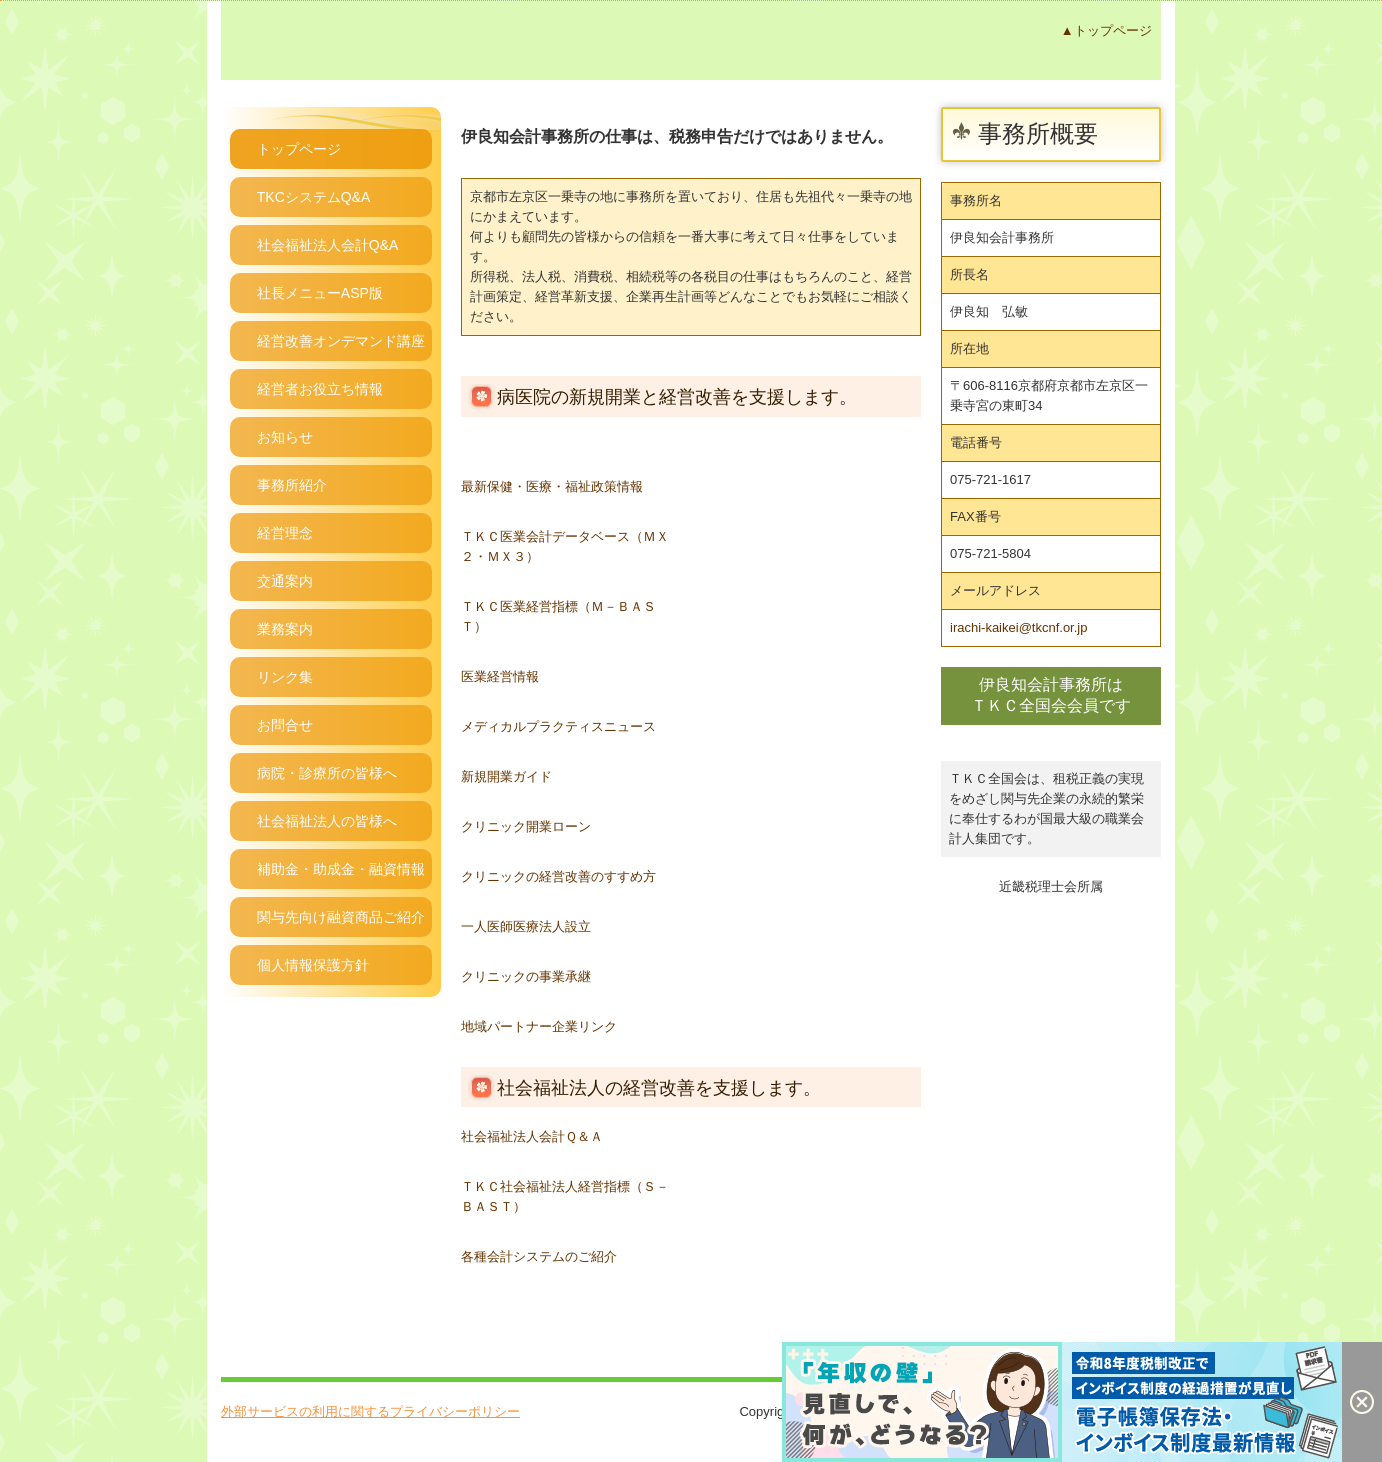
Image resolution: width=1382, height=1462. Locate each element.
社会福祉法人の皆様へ (327, 821)
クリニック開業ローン (526, 826)
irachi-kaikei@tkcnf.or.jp (1018, 627)
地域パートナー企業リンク (539, 1026)
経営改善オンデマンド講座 (341, 341)
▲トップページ (1106, 30)
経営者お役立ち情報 (320, 389)
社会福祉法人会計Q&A (328, 245)
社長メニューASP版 (320, 293)
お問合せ (285, 725)
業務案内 (285, 629)
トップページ (299, 149)
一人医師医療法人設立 (526, 926)
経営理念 (285, 533)
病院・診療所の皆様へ (327, 773)
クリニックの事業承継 (526, 976)
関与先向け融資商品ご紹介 (341, 917)
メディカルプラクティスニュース (558, 726)
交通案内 (285, 581)
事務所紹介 (292, 485)
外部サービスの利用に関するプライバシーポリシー (370, 1411)
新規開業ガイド (506, 776)
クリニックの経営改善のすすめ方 (558, 876)
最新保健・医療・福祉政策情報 (552, 486)
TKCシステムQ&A (314, 197)
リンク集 (285, 677)
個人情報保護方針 (313, 965)
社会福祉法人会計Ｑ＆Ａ (532, 1136)
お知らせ (285, 437)
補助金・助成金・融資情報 (341, 869)
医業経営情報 (500, 676)
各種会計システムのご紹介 (539, 1256)
